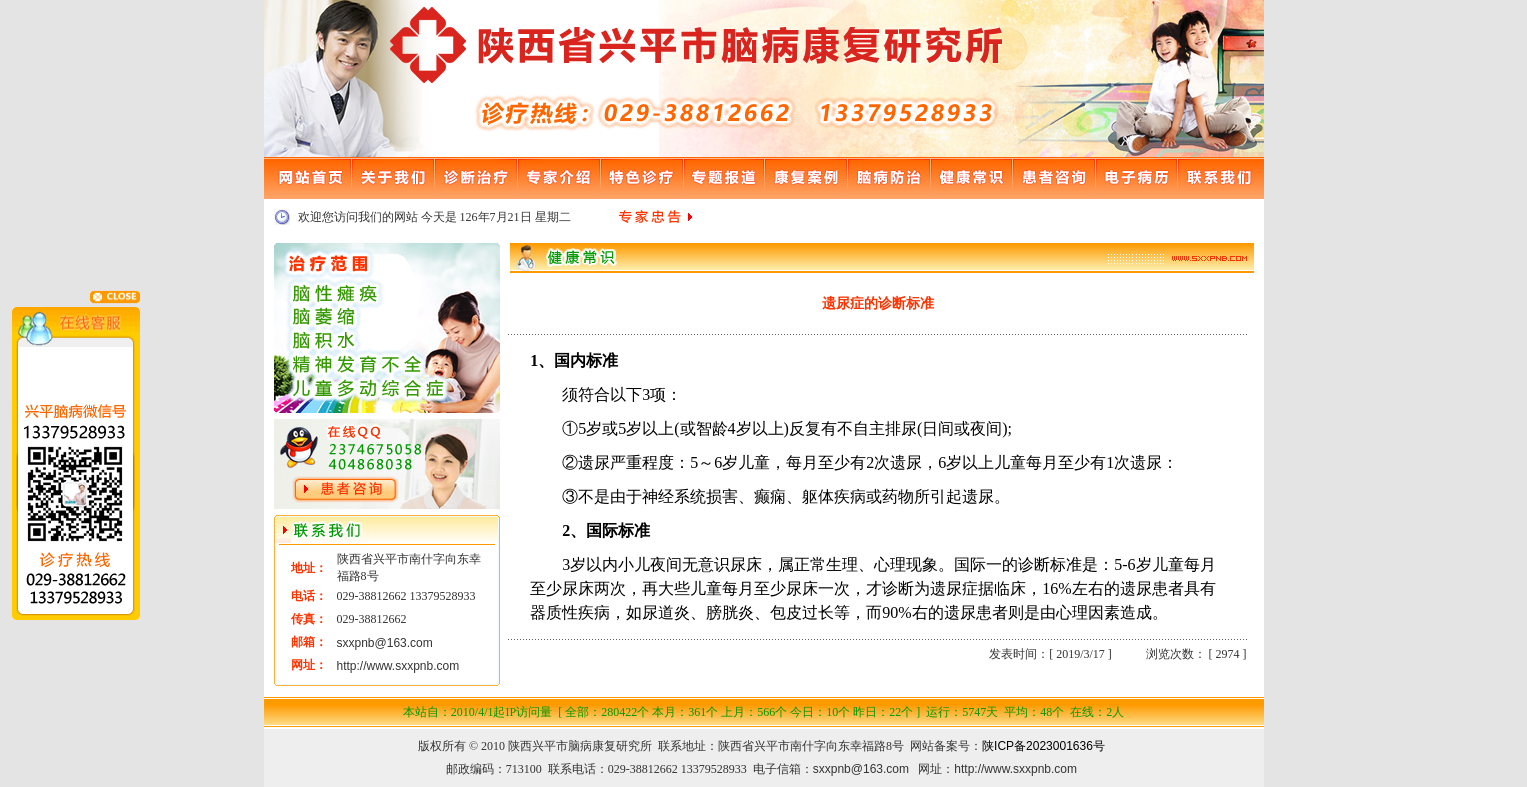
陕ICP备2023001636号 (1043, 746)
